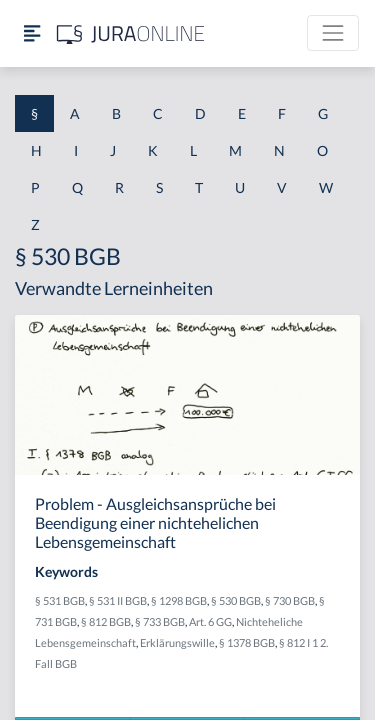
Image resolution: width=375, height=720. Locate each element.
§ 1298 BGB (179, 600)
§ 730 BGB (290, 600)
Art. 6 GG (210, 621)
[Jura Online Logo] (131, 33)
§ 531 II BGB (118, 600)
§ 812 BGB (106, 621)
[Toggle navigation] (333, 33)
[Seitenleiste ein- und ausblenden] (32, 33)
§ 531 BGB (60, 600)
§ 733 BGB (160, 621)
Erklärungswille (177, 642)
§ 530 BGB (236, 600)
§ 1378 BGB (247, 642)
